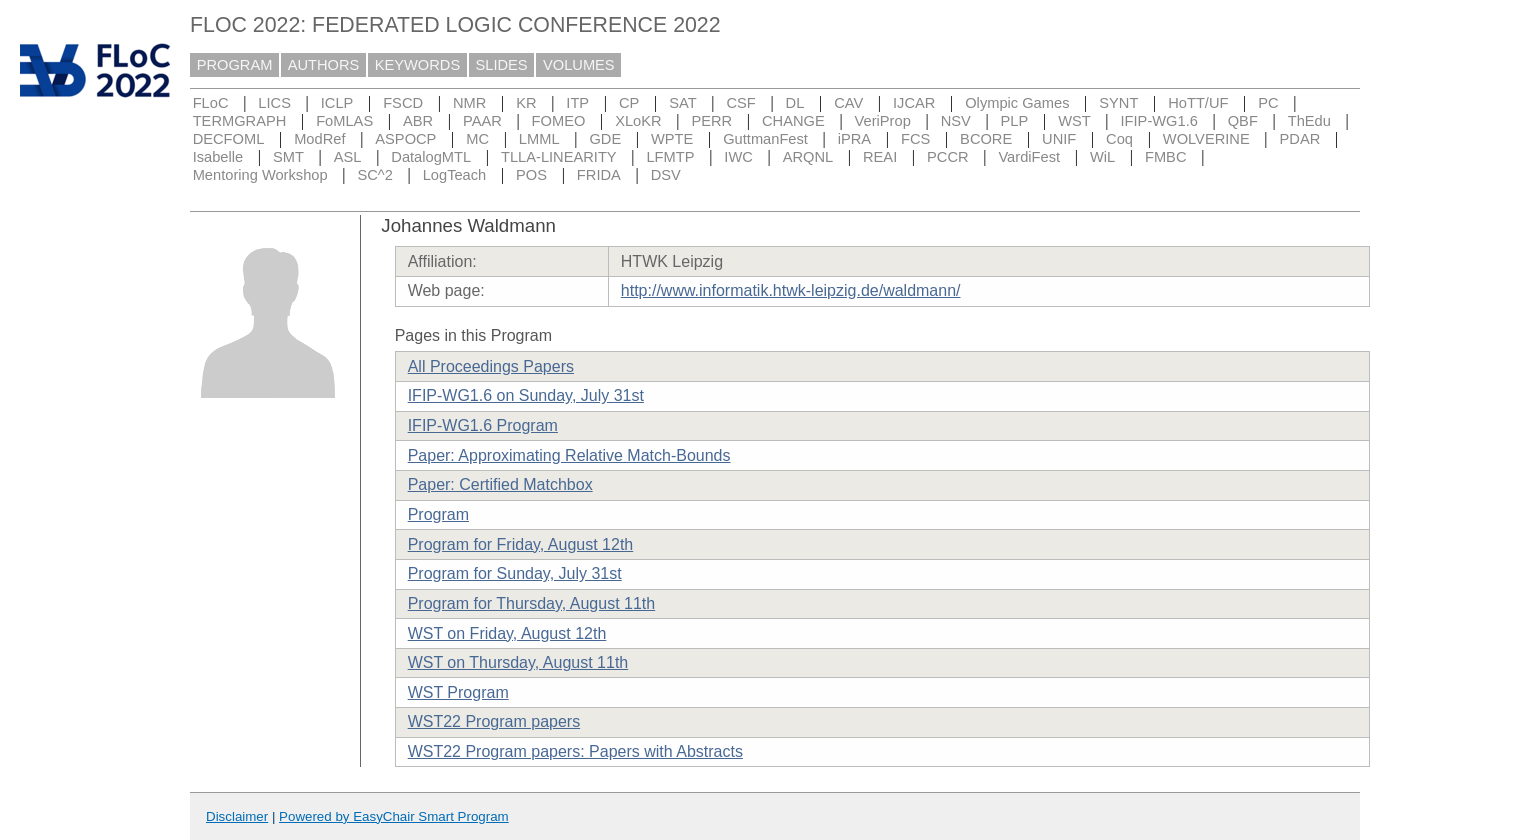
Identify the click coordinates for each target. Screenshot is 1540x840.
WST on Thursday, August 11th (518, 662)
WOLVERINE (1206, 139)
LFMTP (670, 157)
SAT (682, 103)
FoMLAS (344, 121)
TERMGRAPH (240, 121)
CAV (848, 103)
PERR (711, 121)
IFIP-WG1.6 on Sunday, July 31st (526, 395)
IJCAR (914, 103)
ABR (418, 121)
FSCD (403, 103)
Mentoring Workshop (260, 175)
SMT (288, 157)
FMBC (1166, 157)
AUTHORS (324, 65)
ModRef (319, 139)
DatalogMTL (431, 157)
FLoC (211, 103)
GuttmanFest (765, 139)
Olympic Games (1017, 103)
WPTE (672, 139)
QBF (1243, 121)
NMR (469, 103)
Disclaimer (237, 816)
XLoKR (638, 121)
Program (438, 514)
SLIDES (502, 65)
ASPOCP (405, 139)
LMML (539, 139)
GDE (605, 139)
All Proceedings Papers (491, 366)
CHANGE (793, 121)
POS (531, 175)
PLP (1015, 121)
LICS (274, 103)
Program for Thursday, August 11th (532, 603)
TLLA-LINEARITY (559, 157)
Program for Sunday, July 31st (515, 573)
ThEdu (1309, 121)
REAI (880, 157)
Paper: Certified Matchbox (500, 484)
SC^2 (374, 175)
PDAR (1300, 139)
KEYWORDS (418, 65)
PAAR (482, 121)
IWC (738, 157)
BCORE (986, 139)
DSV (666, 175)
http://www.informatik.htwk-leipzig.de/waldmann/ (791, 290)
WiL (1102, 157)
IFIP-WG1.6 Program (483, 425)
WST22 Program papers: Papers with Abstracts (575, 751)
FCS (915, 139)
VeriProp (883, 121)
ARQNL (808, 157)
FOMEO (559, 121)
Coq (1119, 139)
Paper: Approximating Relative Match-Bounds (569, 455)
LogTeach (455, 175)
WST (1074, 121)
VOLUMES (579, 65)
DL (795, 103)
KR (526, 103)
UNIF (1059, 139)
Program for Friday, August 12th (521, 544)
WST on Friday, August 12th (507, 633)
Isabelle (218, 157)
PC (1268, 103)
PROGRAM (235, 65)
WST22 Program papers (494, 721)
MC (477, 139)
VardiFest (1029, 157)
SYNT (1118, 103)
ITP (577, 103)
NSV (956, 121)
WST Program (458, 692)
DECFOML (229, 139)
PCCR (948, 157)
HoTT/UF (1198, 103)
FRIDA (599, 175)
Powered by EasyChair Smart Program (394, 816)
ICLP (337, 103)
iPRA (854, 139)
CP (629, 103)
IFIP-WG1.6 (1159, 121)
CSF (740, 103)
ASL (348, 157)
